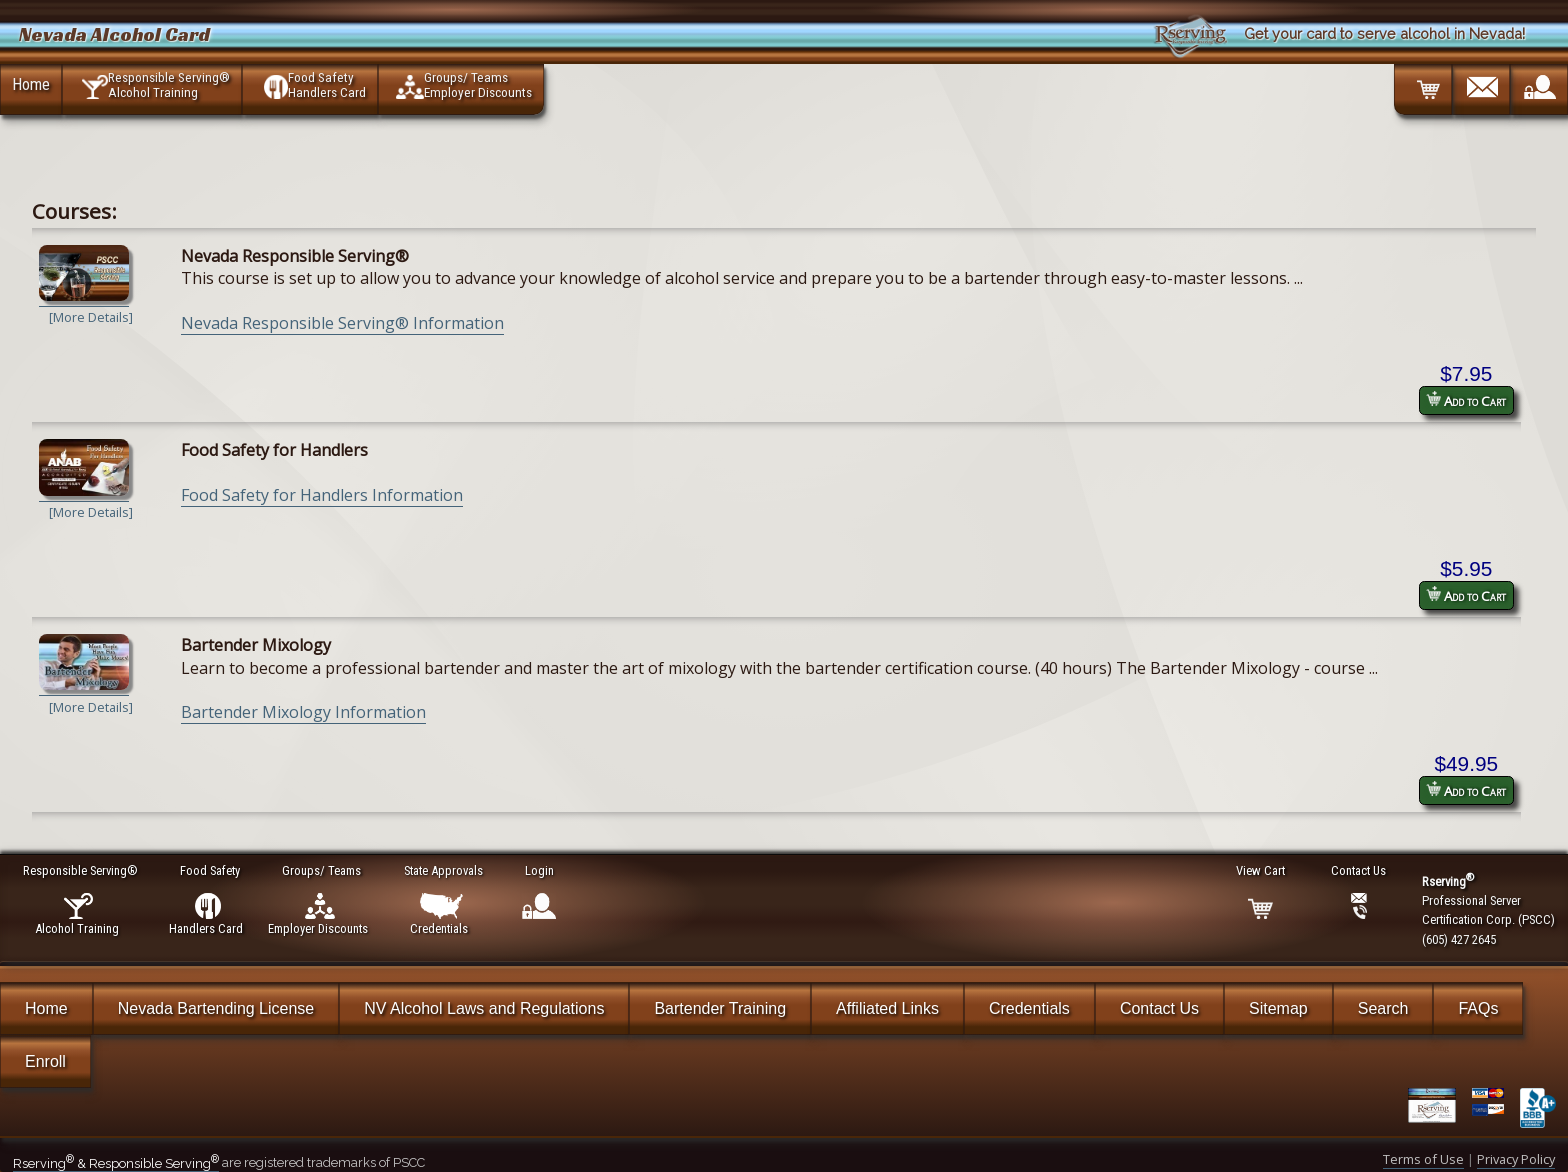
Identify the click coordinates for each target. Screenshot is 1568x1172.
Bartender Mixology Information (303, 712)
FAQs (1478, 1008)
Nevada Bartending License (216, 1008)
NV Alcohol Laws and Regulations (484, 1008)
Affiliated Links (887, 1008)
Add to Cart (1466, 400)
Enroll (45, 1061)
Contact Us (1159, 1008)
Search (1383, 1008)
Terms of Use (1423, 1159)
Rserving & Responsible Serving (116, 1163)
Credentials (1029, 1008)
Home (31, 84)
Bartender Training (720, 1008)
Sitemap (1278, 1008)
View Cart (1261, 870)
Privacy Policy (1516, 1159)
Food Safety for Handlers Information (322, 495)
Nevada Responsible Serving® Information (342, 323)
